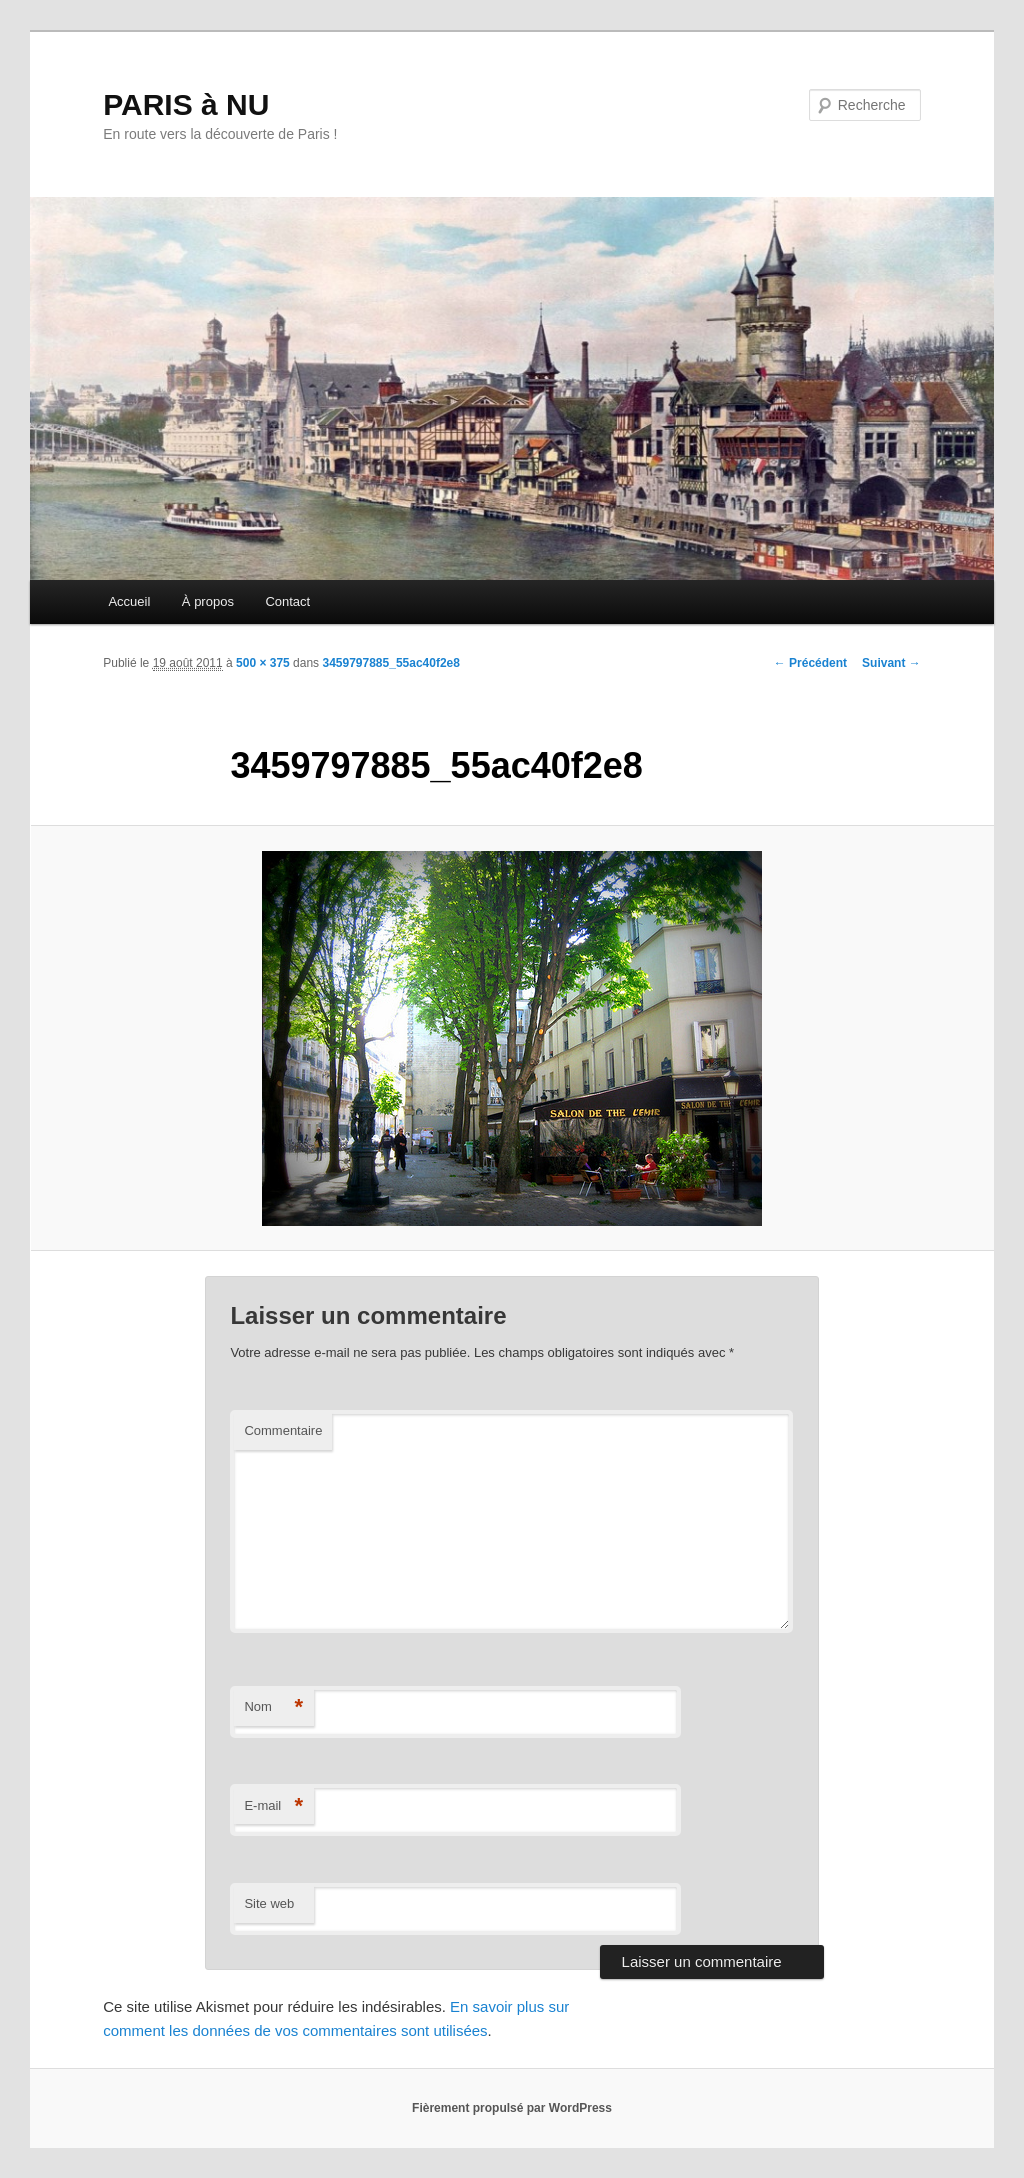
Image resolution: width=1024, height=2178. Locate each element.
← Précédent (810, 663)
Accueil (129, 601)
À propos (208, 601)
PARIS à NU (186, 104)
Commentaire (283, 1430)
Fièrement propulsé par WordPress (512, 2108)
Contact (287, 601)
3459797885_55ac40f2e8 (390, 663)
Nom (273, 1707)
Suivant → (891, 663)
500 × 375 (263, 663)
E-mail (273, 1806)
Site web (269, 1903)
